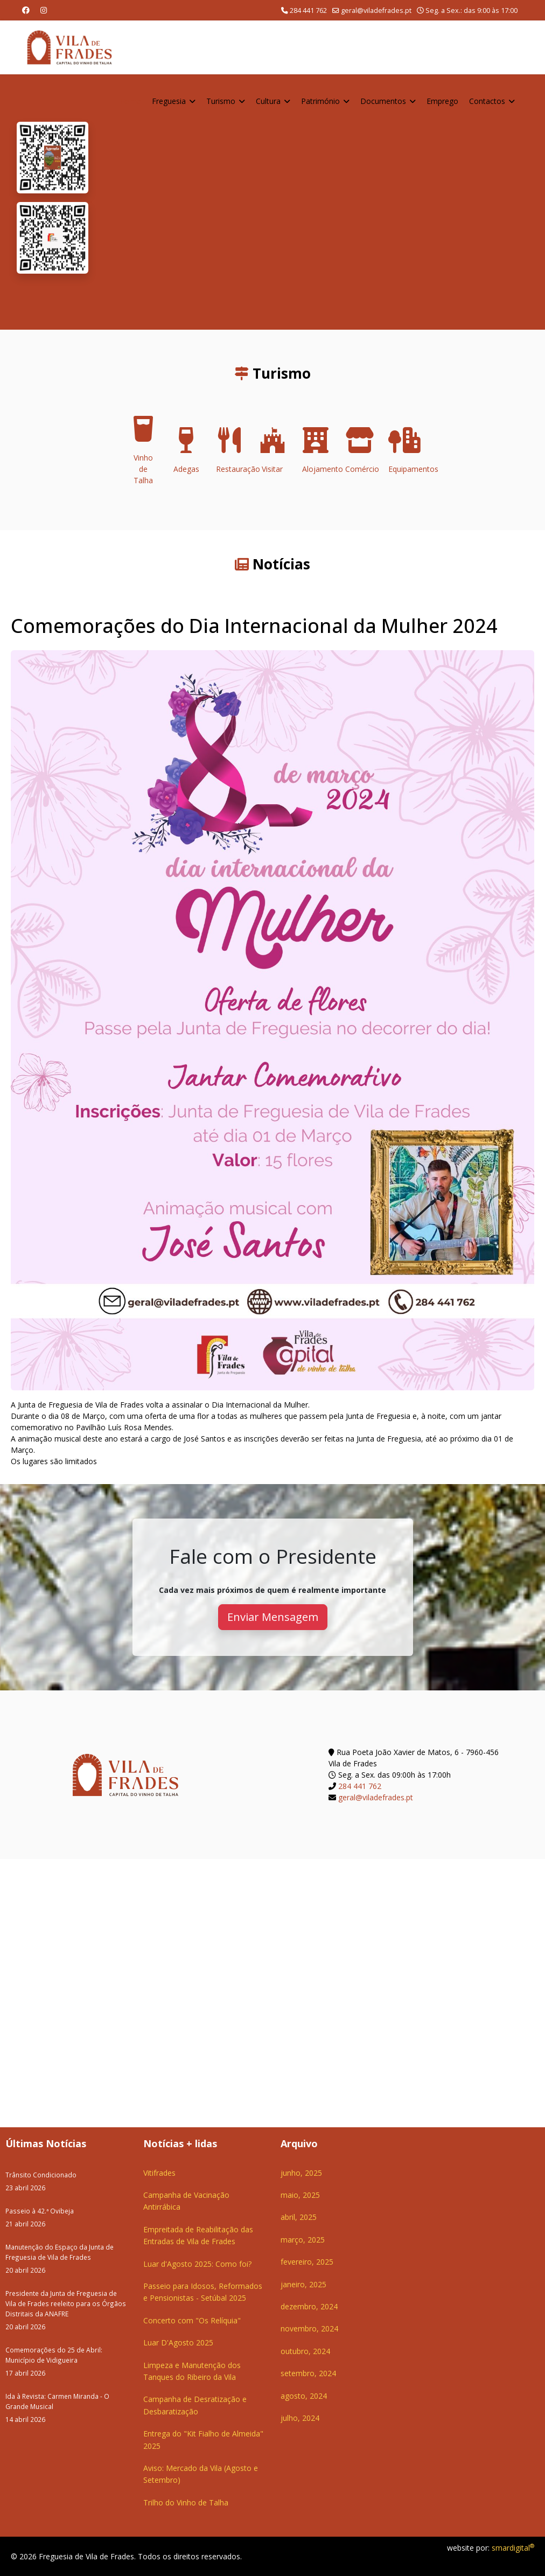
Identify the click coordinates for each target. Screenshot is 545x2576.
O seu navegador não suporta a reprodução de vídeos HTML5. (316, 202)
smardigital (513, 2548)
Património (320, 101)
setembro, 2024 (308, 2373)
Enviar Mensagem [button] (272, 1617)
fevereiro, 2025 (307, 2262)
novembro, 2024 (309, 2328)
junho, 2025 (301, 2173)
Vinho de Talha (143, 453)
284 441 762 (308, 10)
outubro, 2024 (305, 2351)
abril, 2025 (299, 2217)
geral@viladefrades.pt (376, 10)
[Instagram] (43, 10)
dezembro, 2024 (309, 2306)
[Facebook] (26, 10)
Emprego (442, 101)
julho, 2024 (300, 2418)
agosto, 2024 (304, 2396)
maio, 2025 (300, 2195)
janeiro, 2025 (303, 2284)
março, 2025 (303, 2239)
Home (130, 101)
